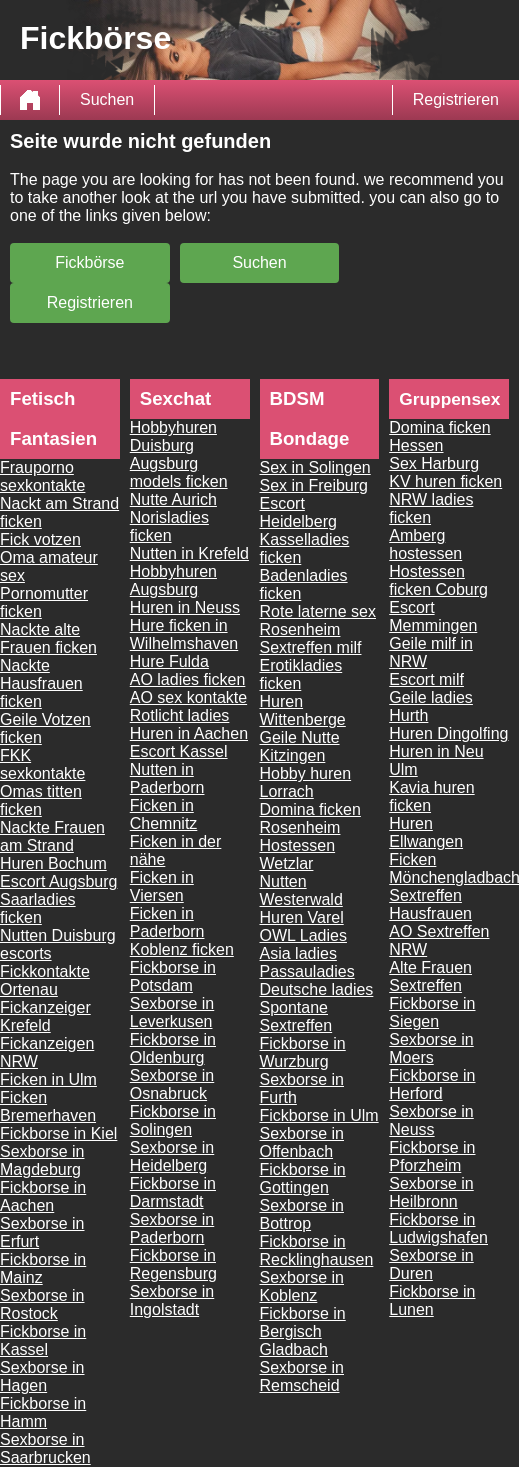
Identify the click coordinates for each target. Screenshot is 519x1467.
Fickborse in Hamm (43, 1412)
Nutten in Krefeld (189, 553)
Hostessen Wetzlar (298, 854)
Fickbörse (89, 262)
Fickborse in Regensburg (173, 1264)
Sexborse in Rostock (42, 1304)
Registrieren (456, 99)
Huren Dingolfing (448, 733)
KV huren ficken (445, 481)
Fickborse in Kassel (43, 1340)
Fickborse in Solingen (173, 1120)
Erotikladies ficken (301, 674)
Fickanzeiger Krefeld (45, 1016)
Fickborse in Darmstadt (173, 1192)
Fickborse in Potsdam (173, 976)
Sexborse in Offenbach (302, 1142)
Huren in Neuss (185, 607)
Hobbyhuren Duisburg (173, 436)
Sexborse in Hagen (42, 1376)
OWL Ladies (303, 935)
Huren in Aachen (189, 733)
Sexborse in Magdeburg (42, 1160)
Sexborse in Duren (431, 1264)
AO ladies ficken (188, 679)
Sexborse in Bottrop (302, 1214)
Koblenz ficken (182, 949)
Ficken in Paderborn (167, 922)
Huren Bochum (53, 863)
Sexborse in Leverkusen (172, 1012)
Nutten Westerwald (301, 890)
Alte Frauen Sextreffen (430, 976)
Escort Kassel (179, 751)
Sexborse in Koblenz (302, 1286)
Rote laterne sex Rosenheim (318, 620)
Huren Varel (302, 917)
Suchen (107, 99)
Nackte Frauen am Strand (52, 836)
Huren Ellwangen (426, 832)
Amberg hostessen (425, 544)
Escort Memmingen (433, 616)
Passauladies (307, 971)
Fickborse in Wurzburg (303, 1052)
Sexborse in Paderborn (172, 1228)
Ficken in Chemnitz (164, 814)
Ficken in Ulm (48, 1079)
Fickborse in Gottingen (303, 1178)
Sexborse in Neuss (431, 1120)
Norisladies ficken (169, 526)
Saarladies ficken (38, 908)
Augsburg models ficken (179, 472)
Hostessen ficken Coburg (438, 580)
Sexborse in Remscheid (302, 1376)
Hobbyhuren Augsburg (173, 580)
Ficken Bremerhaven (48, 1106)
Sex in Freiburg (314, 485)
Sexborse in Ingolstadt (172, 1300)
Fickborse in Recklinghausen (317, 1250)
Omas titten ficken (41, 800)
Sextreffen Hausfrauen (430, 904)
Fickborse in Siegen (432, 1012)
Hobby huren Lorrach (306, 782)
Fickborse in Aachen (43, 1196)
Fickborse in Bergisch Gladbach (303, 1331)
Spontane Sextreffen (296, 1016)
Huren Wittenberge (303, 710)
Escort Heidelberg (298, 512)
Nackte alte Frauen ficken (48, 638)
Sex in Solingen (315, 467)
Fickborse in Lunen (432, 1300)
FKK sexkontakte (42, 764)
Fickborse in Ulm (319, 1115)
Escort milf (426, 679)
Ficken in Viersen (162, 886)
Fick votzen (40, 539)
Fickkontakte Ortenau (45, 980)
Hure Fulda (169, 661)
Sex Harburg (434, 463)
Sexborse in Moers (431, 1048)
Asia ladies (298, 953)
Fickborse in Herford (432, 1084)
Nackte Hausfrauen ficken (41, 683)
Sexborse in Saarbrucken (45, 1448)
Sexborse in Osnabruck (172, 1084)
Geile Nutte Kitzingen (300, 746)
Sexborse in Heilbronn (431, 1192)
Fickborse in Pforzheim (432, 1156)
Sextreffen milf (311, 647)
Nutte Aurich (173, 499)
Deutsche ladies (317, 989)
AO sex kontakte (188, 697)
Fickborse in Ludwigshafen (438, 1228)
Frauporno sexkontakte (42, 476)
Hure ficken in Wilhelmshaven (184, 634)
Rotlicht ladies (180, 715)
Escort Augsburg (58, 881)
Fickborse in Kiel (58, 1133)
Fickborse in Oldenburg (173, 1048)
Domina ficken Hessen (439, 436)
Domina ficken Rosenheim (310, 818)
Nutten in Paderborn (167, 778)
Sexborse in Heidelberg (172, 1156)
